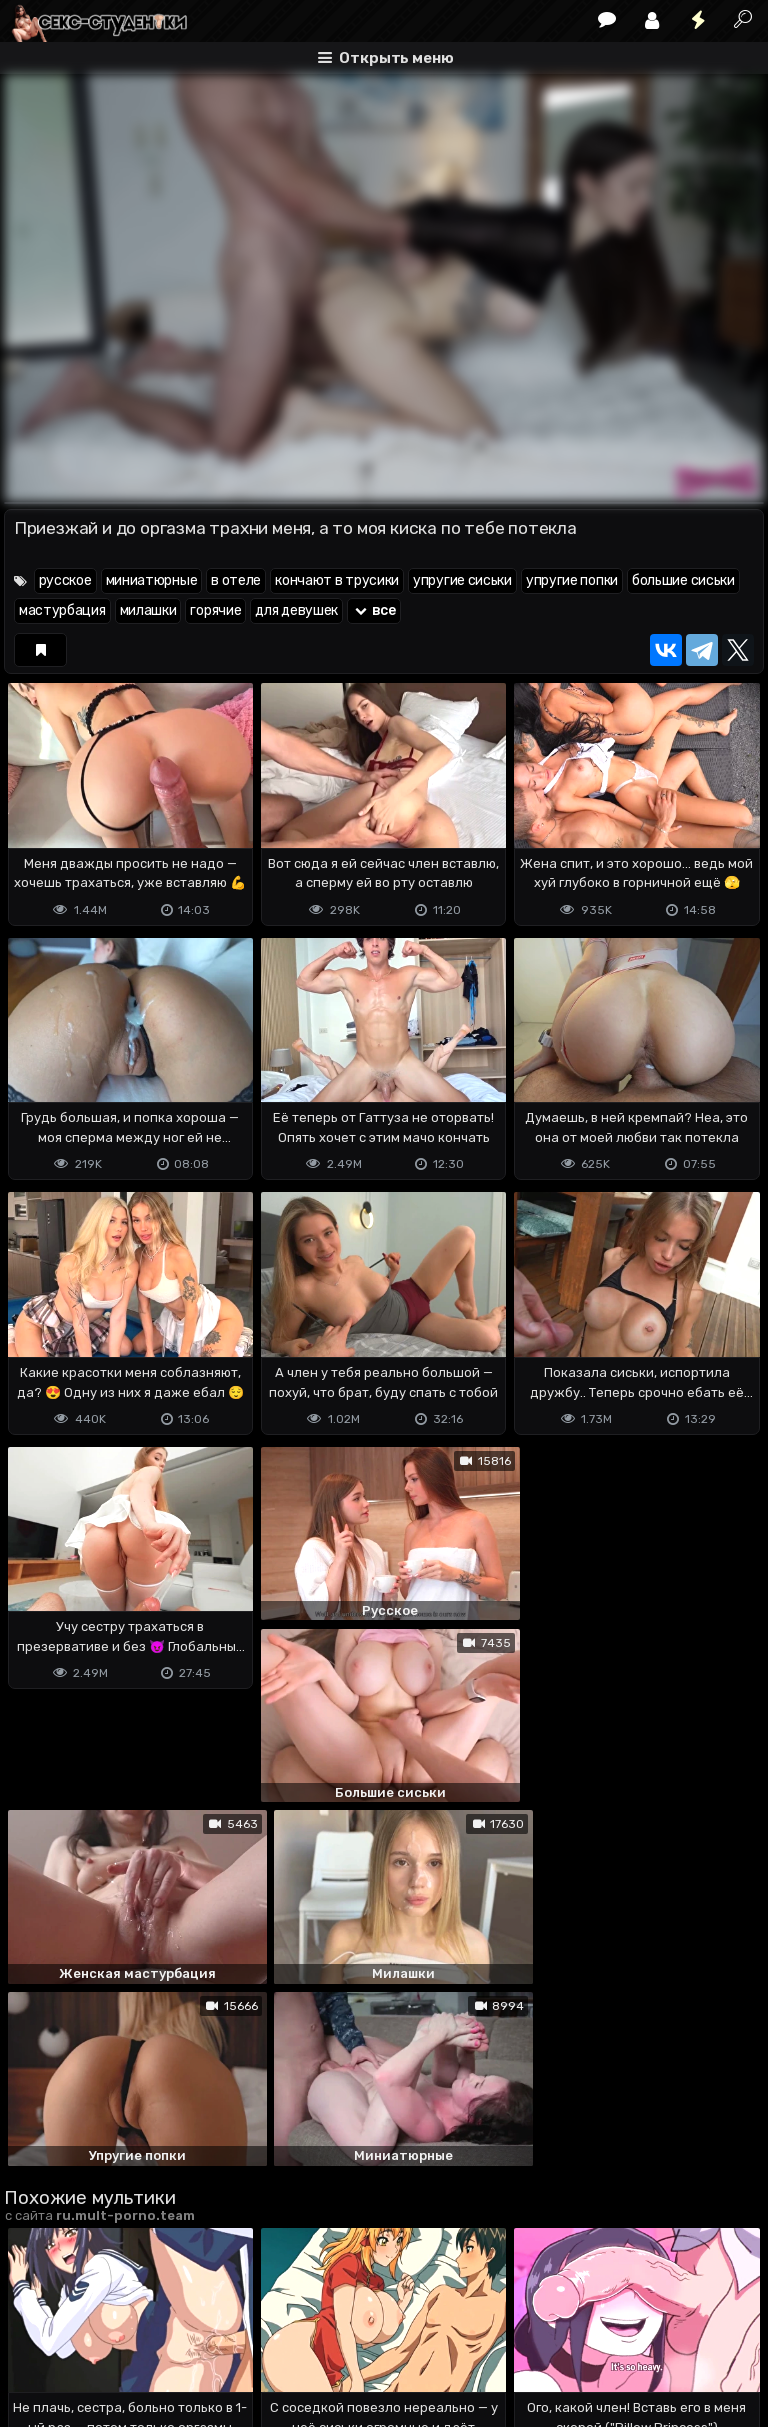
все (374, 610)
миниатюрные (152, 580)
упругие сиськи (462, 580)
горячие (215, 610)
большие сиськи (683, 580)
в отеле (236, 580)
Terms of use (107, 2332)
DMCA (36, 2332)
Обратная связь (212, 2332)
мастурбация (62, 610)
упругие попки (572, 580)
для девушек (296, 610)
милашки (148, 610)
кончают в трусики (337, 580)
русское (65, 580)
